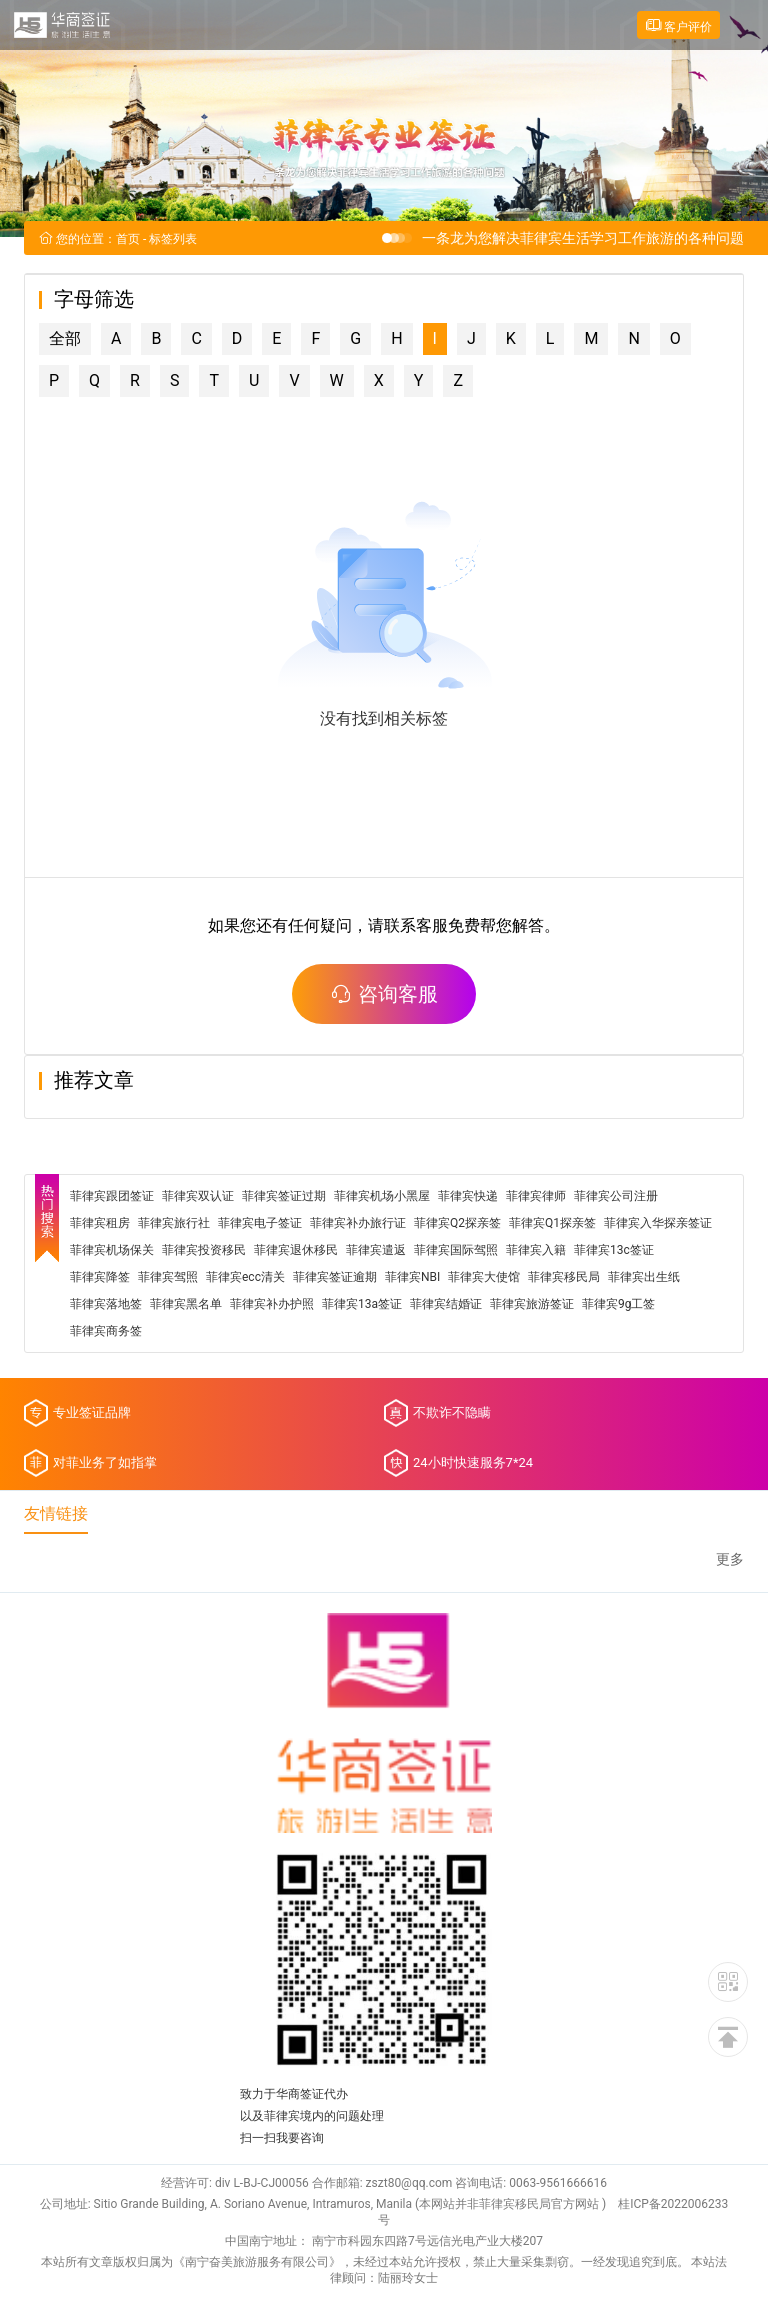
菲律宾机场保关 (112, 1252)
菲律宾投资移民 (204, 1252)
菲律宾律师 (536, 1198)
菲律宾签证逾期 (335, 1279)
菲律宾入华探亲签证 (658, 1225)
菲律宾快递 (468, 1198)
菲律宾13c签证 (614, 1252)
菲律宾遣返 (376, 1252)
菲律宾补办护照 (272, 1306)
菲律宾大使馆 (484, 1279)
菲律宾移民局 (564, 1279)
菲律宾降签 (100, 1279)
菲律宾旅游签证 (532, 1306)
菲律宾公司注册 (616, 1198)
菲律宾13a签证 (362, 1306)
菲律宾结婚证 (446, 1306)
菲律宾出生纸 (644, 1279)
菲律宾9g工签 (618, 1306)
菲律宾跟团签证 (112, 1198)
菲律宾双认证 (198, 1198)
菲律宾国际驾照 (456, 1252)
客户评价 (678, 25)
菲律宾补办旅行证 (358, 1225)
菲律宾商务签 (106, 1333)
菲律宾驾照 (168, 1279)
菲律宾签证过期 (284, 1198)
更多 (730, 1561)
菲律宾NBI (412, 1279)
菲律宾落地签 (106, 1306)
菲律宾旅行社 (174, 1225)
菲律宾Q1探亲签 (552, 1225)
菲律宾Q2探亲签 (457, 1225)
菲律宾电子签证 (260, 1225)
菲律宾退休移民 (296, 1252)
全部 (65, 340)
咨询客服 (384, 996)
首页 (128, 241)
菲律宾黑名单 (186, 1306)
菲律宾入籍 (536, 1252)
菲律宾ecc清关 (245, 1279)
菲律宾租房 (100, 1225)
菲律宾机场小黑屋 (382, 1198)
